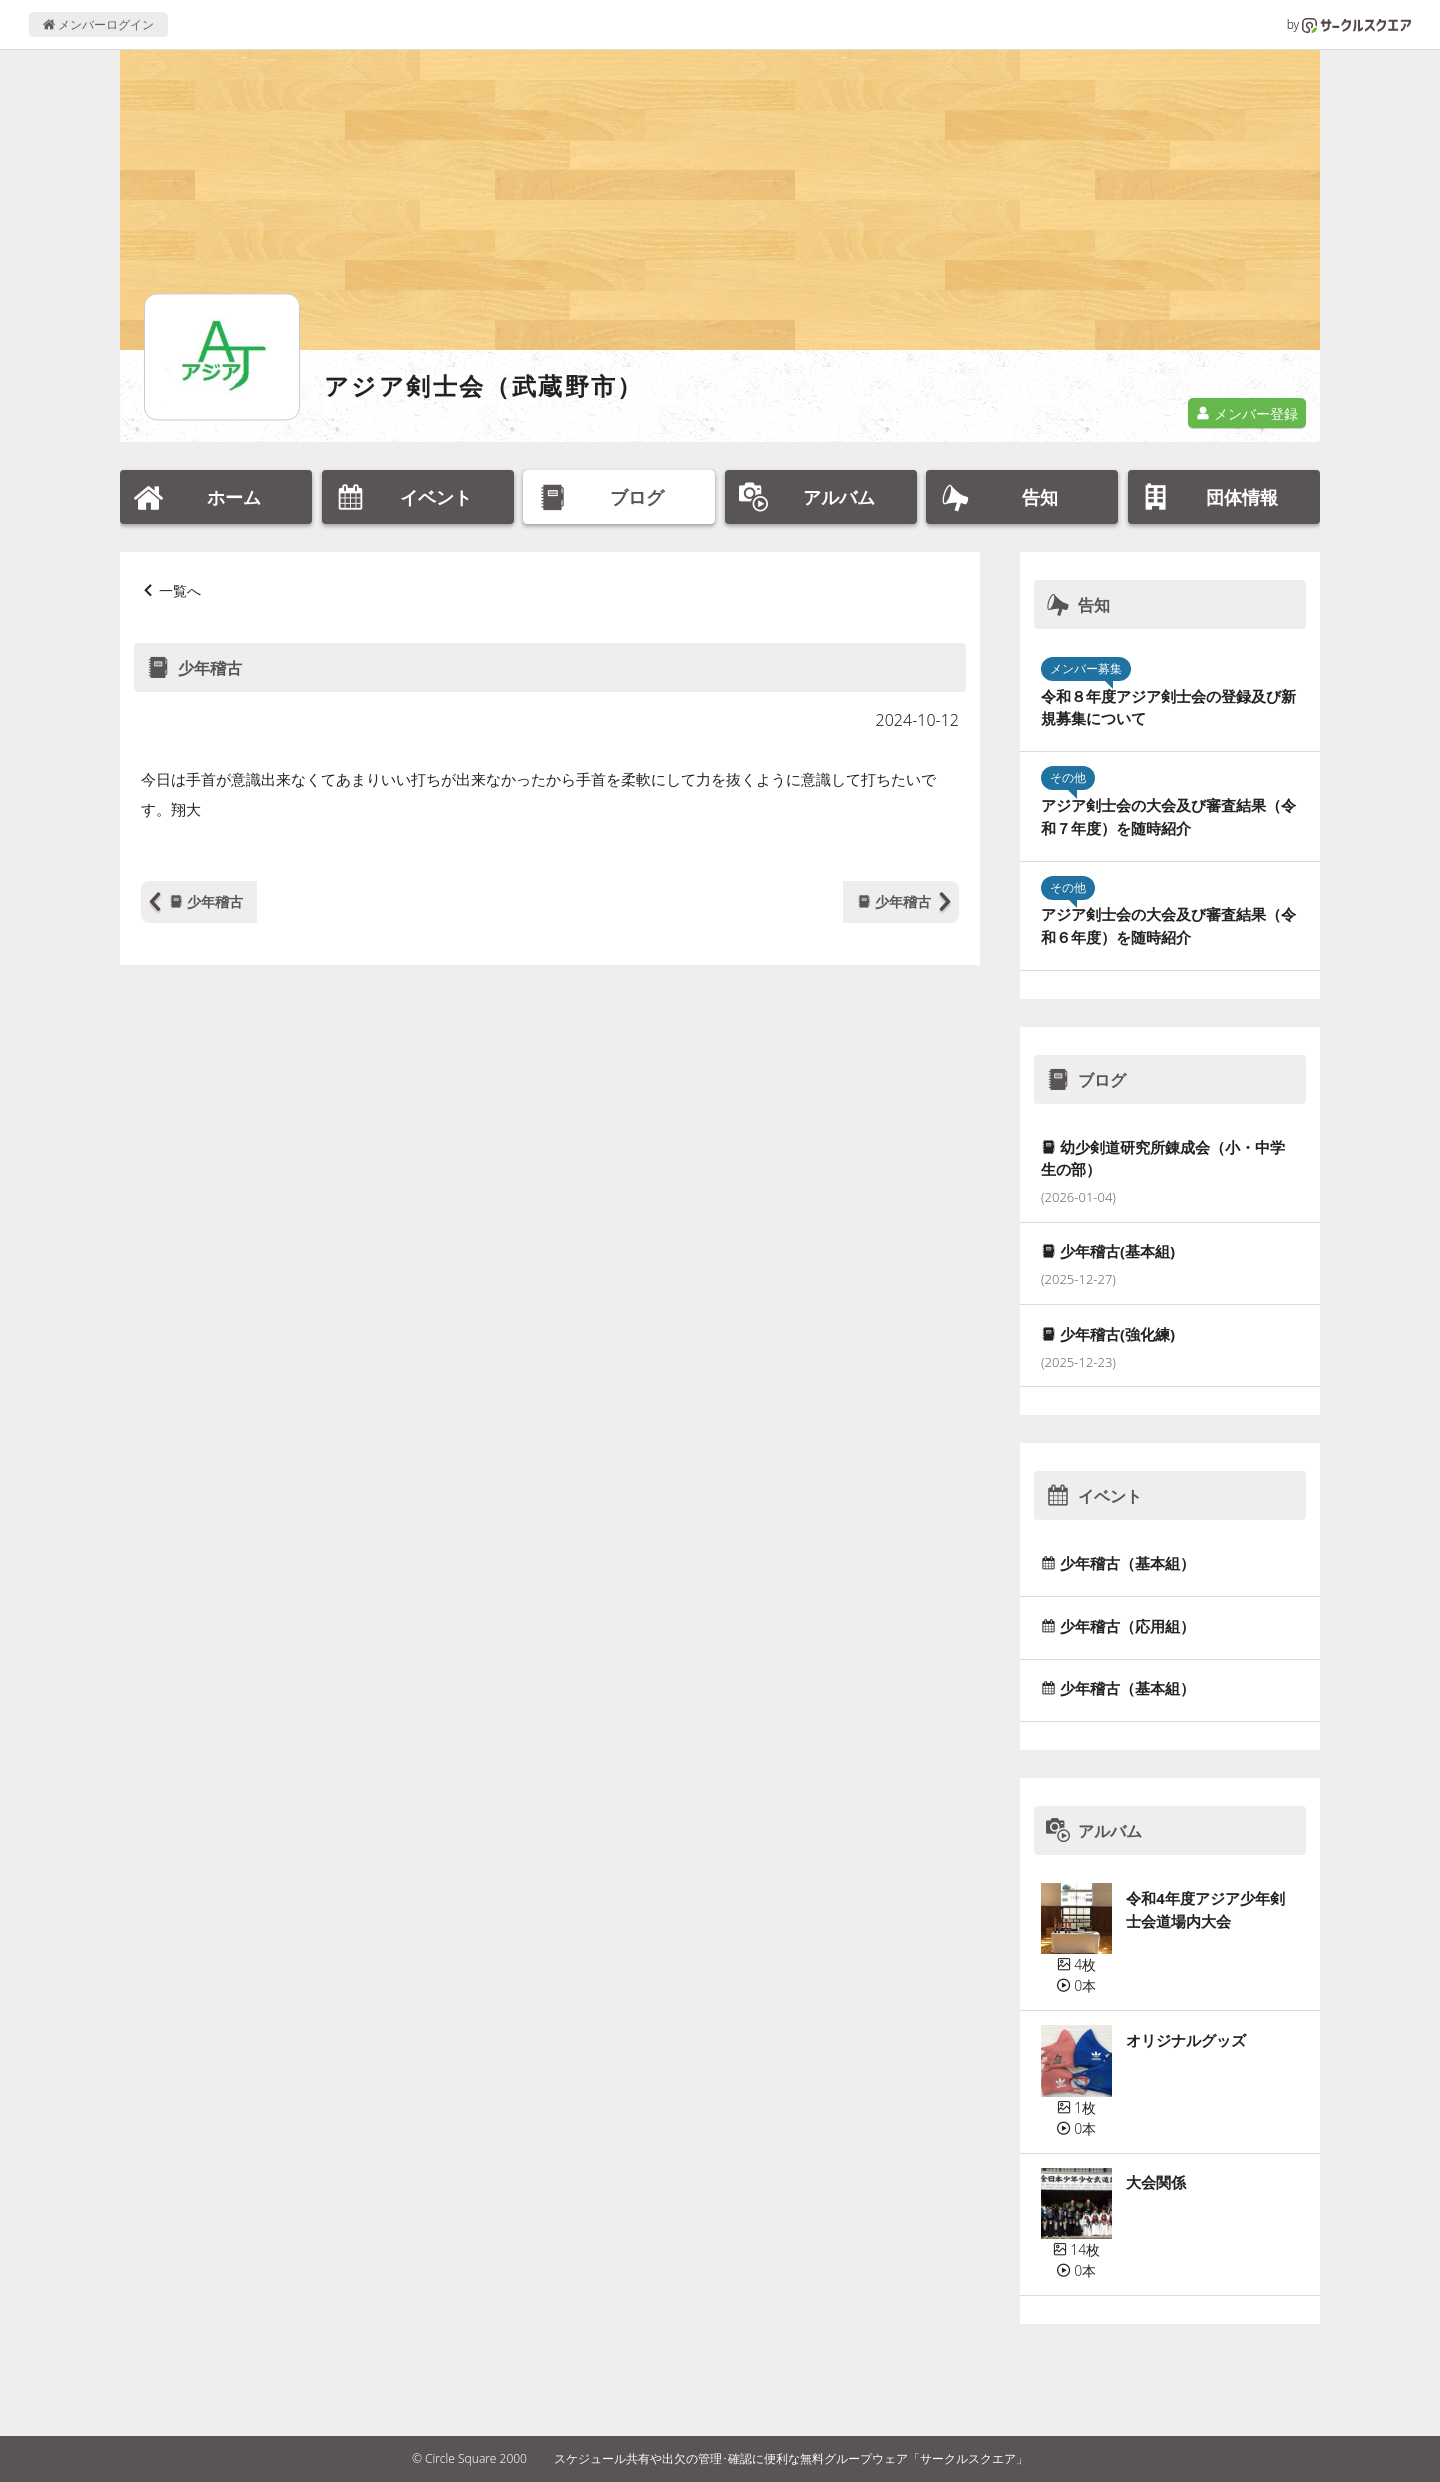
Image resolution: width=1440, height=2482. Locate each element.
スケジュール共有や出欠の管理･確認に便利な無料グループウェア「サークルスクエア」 (791, 2458)
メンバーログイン (98, 24)
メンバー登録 (1247, 413)
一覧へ (180, 590)
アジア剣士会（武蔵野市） (484, 385)
